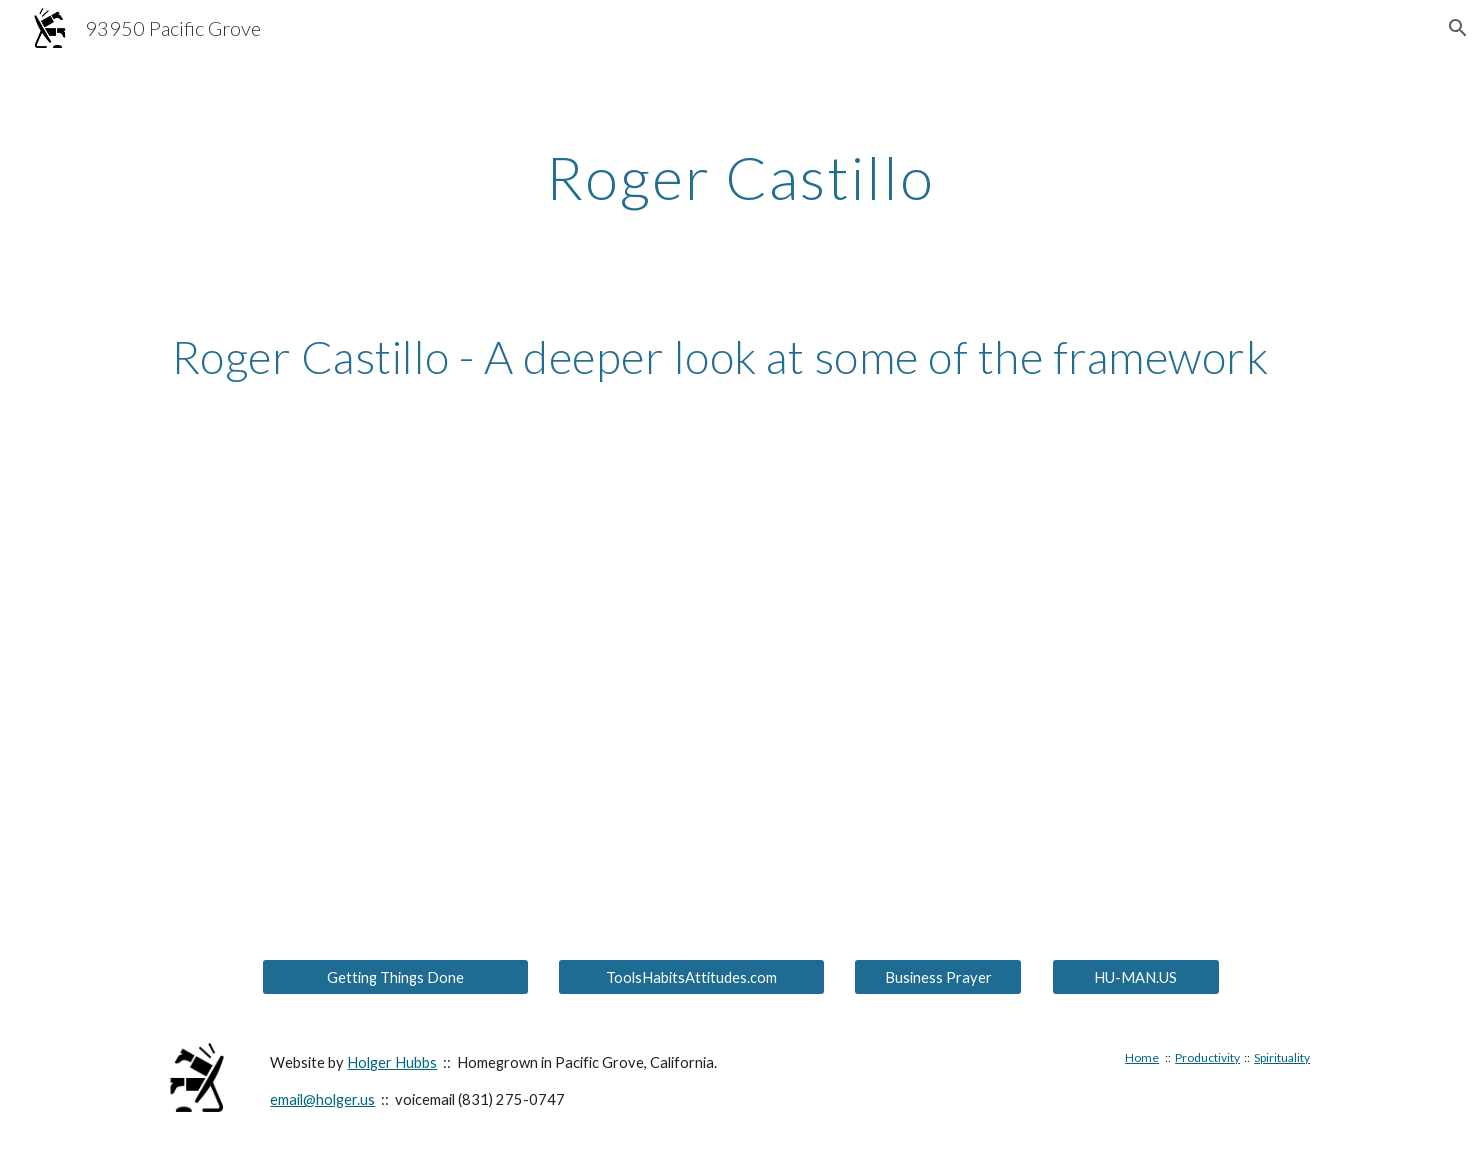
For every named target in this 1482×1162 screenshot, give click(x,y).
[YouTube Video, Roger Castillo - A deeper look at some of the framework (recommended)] (741, 598)
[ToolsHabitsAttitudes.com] (691, 977)
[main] (741, 177)
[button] (1458, 28)
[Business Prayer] (938, 977)
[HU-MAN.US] (1136, 977)
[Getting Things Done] (395, 977)
